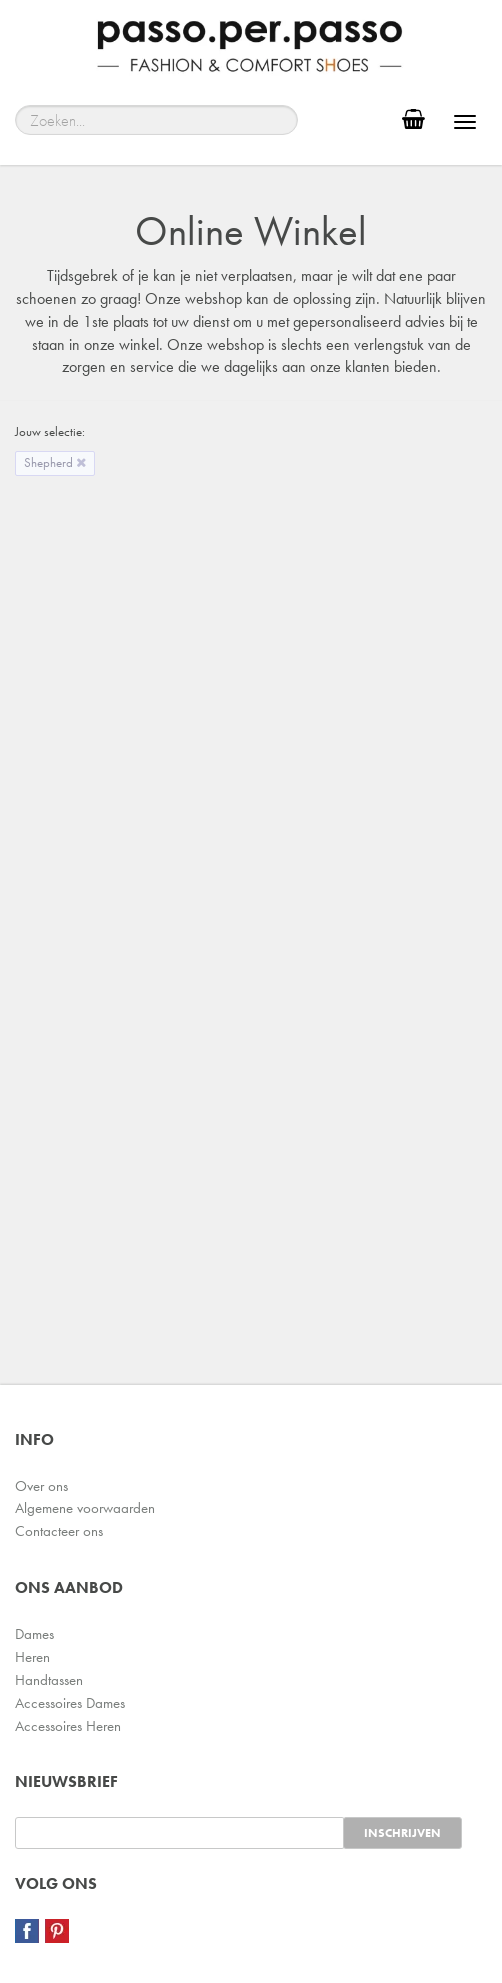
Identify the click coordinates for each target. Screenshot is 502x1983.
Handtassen (49, 1680)
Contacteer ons (59, 1531)
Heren (32, 1657)
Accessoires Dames (70, 1703)
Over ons (41, 1486)
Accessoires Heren (68, 1726)
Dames (34, 1634)
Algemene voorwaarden (85, 1508)
